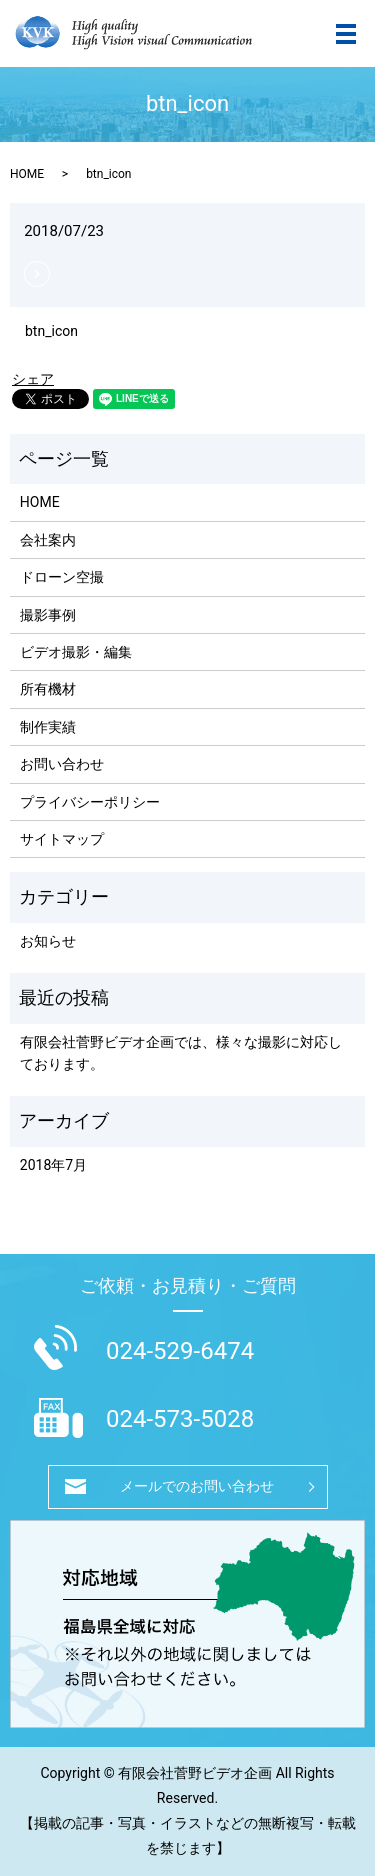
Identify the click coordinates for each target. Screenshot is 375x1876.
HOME (27, 174)
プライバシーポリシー (90, 802)
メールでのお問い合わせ (197, 1486)
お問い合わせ (62, 764)
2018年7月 (53, 1165)
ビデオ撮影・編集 (76, 652)
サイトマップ (62, 839)
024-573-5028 (180, 1419)
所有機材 (48, 689)
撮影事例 (48, 615)
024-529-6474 (180, 1351)
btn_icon (51, 331)
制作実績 (48, 727)
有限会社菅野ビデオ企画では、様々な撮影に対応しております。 (181, 1053)
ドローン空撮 (62, 577)
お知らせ (48, 941)
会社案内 (48, 540)
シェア (33, 379)
